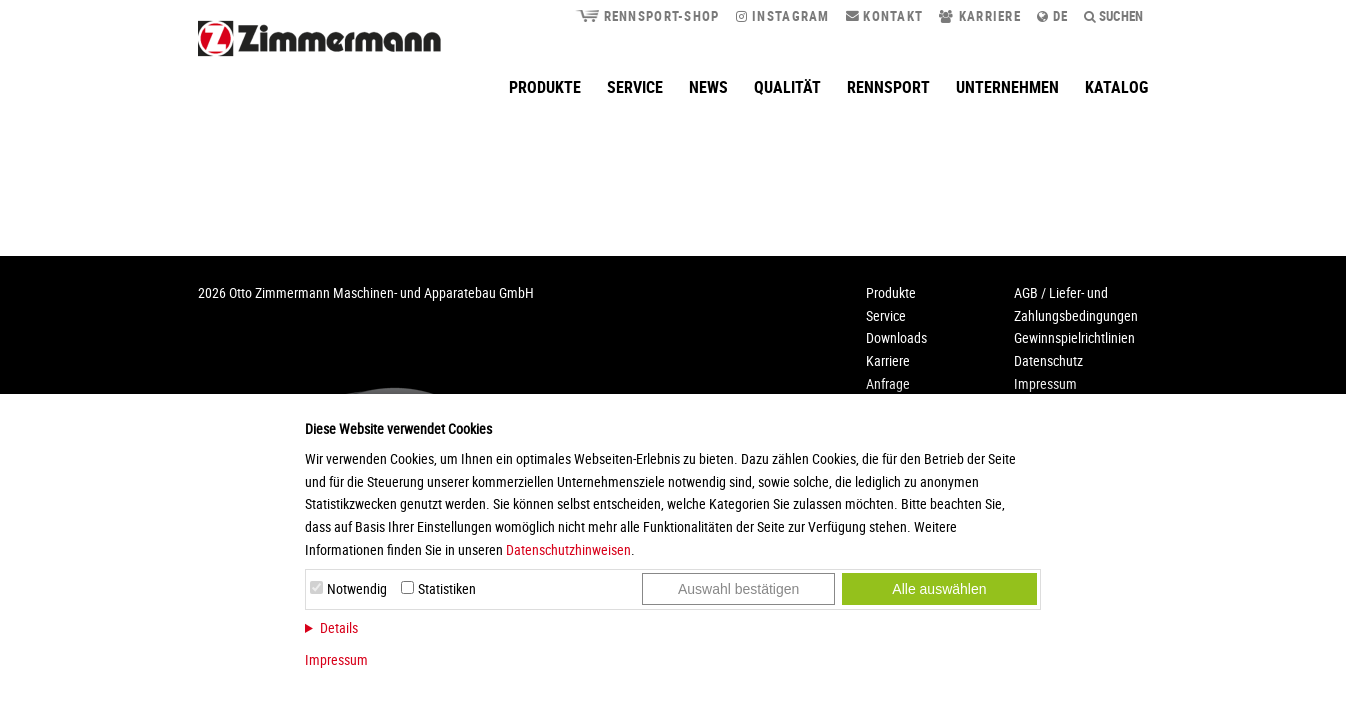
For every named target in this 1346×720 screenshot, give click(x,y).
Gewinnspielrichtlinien (1074, 337)
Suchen (1114, 16)
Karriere (980, 16)
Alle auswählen (939, 589)
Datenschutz (1048, 360)
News (708, 87)
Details (339, 627)
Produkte (545, 87)
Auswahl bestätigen (738, 589)
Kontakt (885, 16)
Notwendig (357, 588)
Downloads (896, 337)
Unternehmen (1007, 87)
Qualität (787, 87)
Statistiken (447, 588)
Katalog (1116, 87)
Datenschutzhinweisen (568, 549)
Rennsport (888, 87)
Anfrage (888, 383)
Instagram (783, 16)
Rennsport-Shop (647, 16)
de (1052, 16)
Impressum (336, 659)
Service (635, 87)
